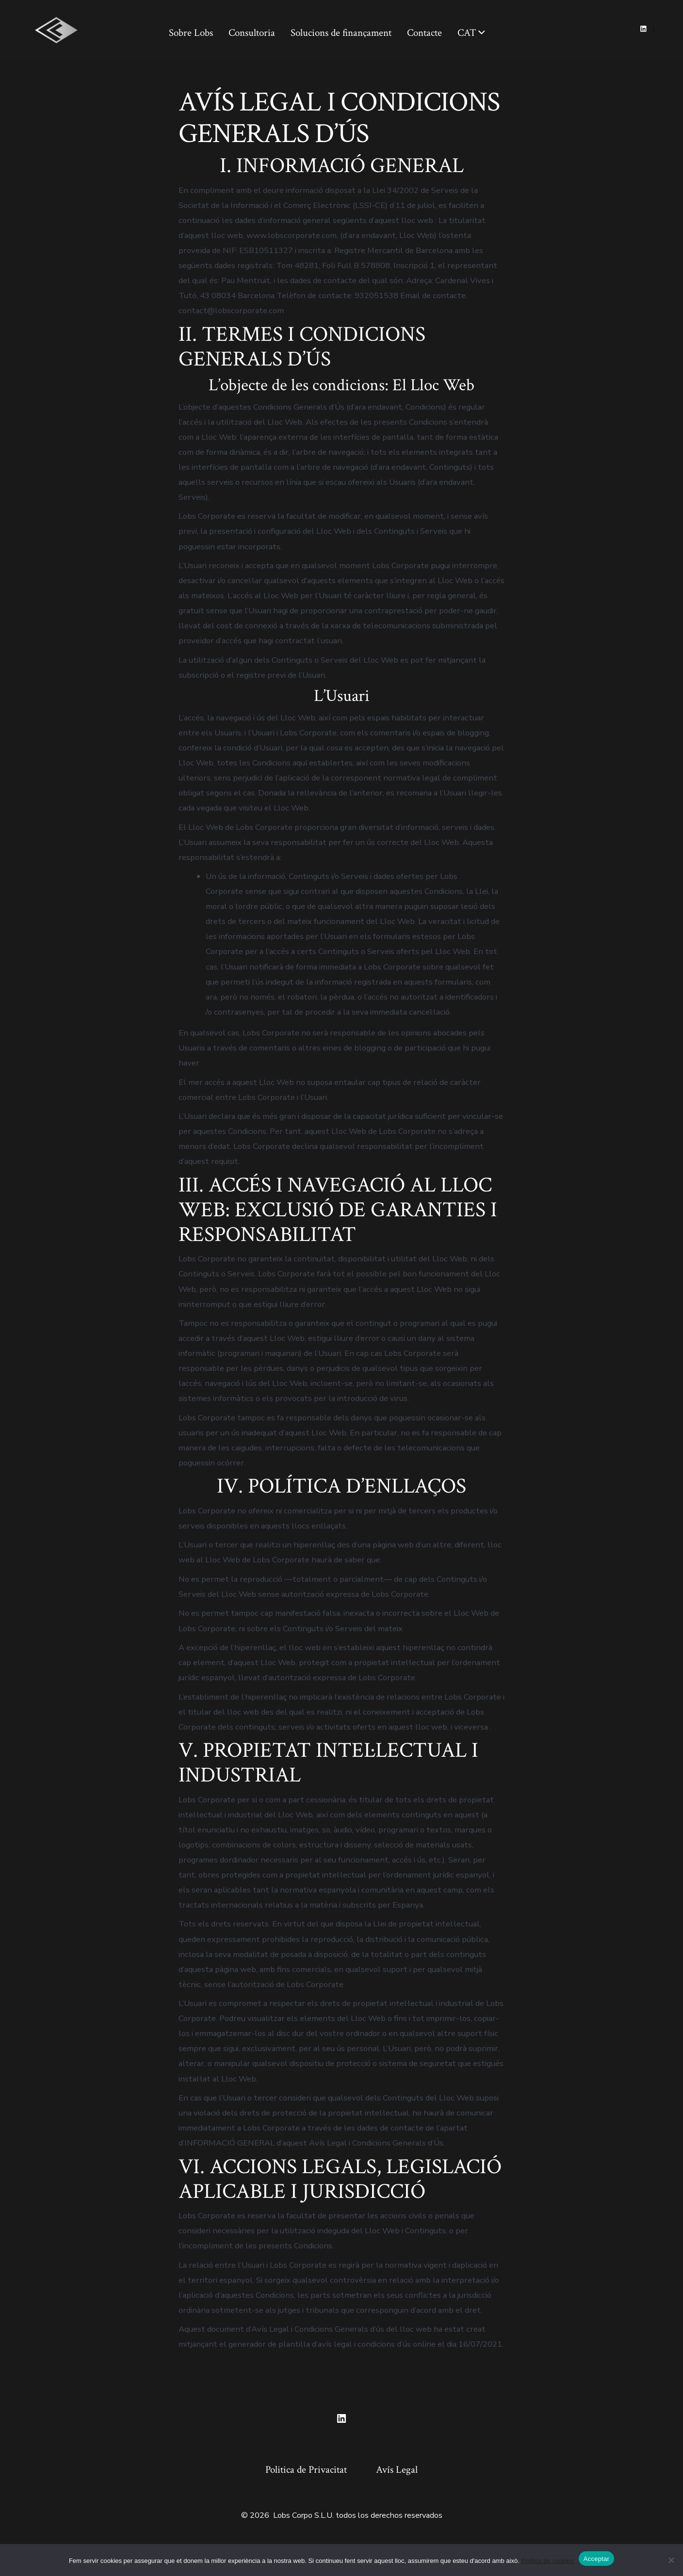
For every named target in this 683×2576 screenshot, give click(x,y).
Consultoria (251, 32)
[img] (481, 32)
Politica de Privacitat (306, 2469)
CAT (471, 32)
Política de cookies (547, 2560)
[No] (671, 2560)
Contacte (424, 32)
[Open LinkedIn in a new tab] (643, 29)
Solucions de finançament (341, 32)
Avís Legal (397, 2469)
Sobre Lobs (191, 32)
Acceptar (596, 2558)
